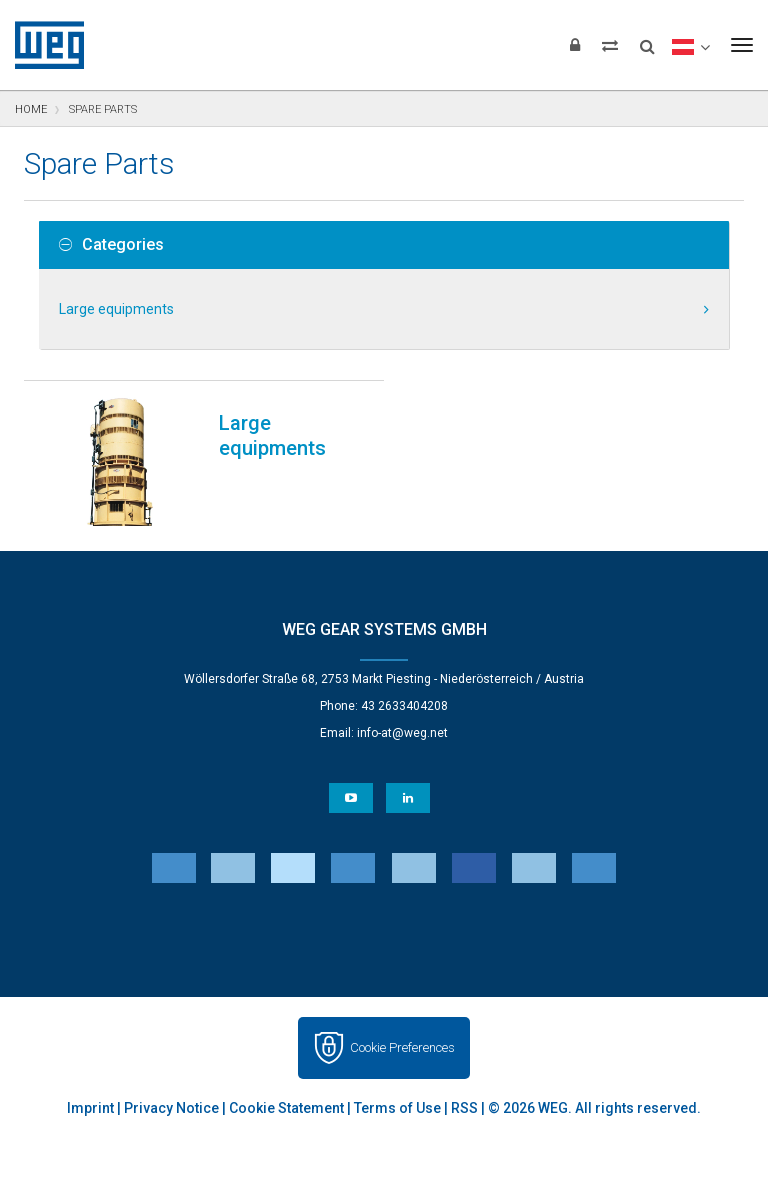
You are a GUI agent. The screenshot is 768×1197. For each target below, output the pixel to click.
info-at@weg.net (402, 733)
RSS (464, 1108)
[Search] (647, 40)
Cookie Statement (286, 1108)
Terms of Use (397, 1108)
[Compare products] (610, 45)
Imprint (90, 1108)
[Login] (575, 45)
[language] (690, 45)
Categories (111, 245)
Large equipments (116, 309)
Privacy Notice (171, 1108)
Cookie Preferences (402, 1047)
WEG (42, 45)
